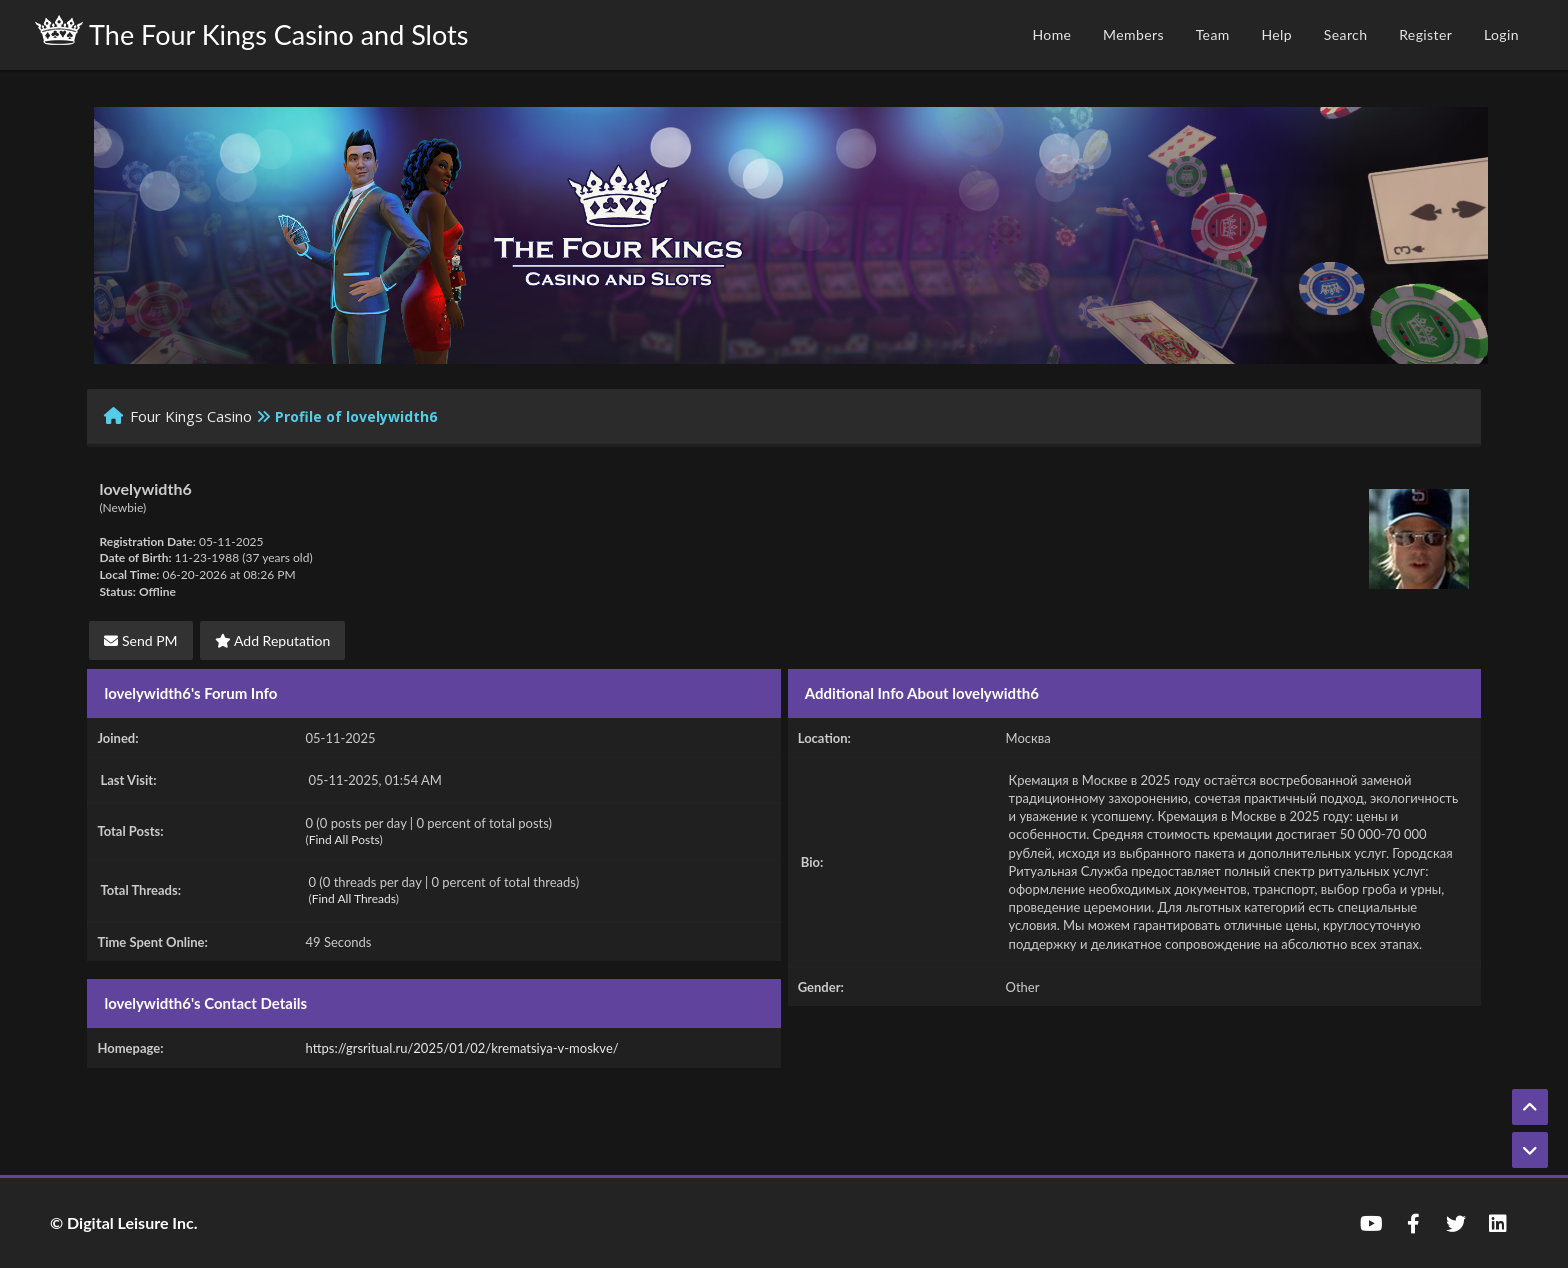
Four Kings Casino (191, 416)
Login (1501, 34)
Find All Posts (344, 839)
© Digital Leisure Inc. (124, 1222)
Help (1276, 34)
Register (1425, 34)
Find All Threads (354, 898)
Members (1133, 34)
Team (1213, 34)
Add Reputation (272, 640)
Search (1346, 34)
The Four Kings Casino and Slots (251, 33)
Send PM (140, 640)
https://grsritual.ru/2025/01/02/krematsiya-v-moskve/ (462, 1048)
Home (1051, 34)
